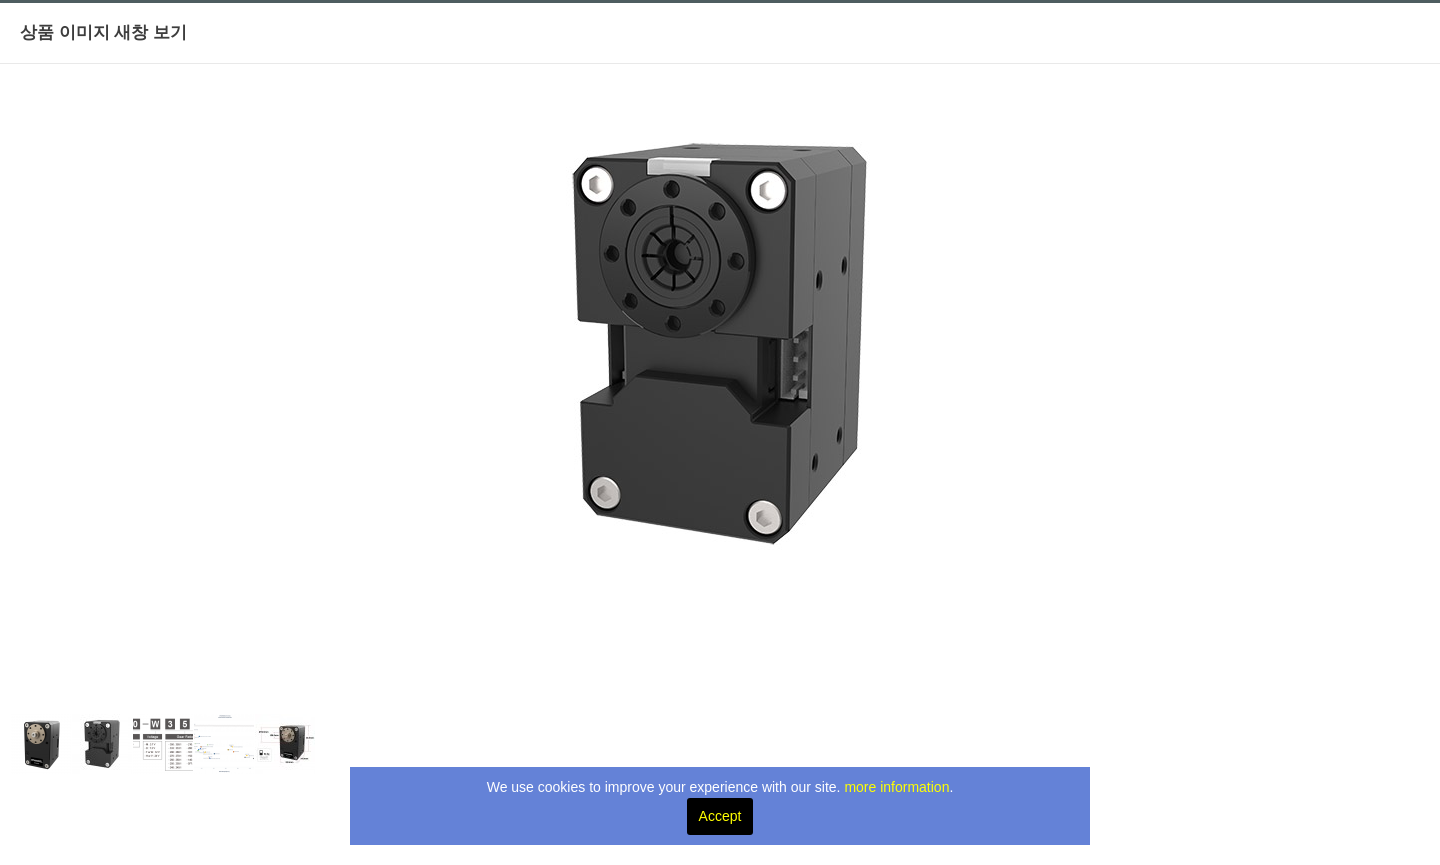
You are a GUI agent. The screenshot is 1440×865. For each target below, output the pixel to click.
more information (896, 787)
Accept (720, 816)
